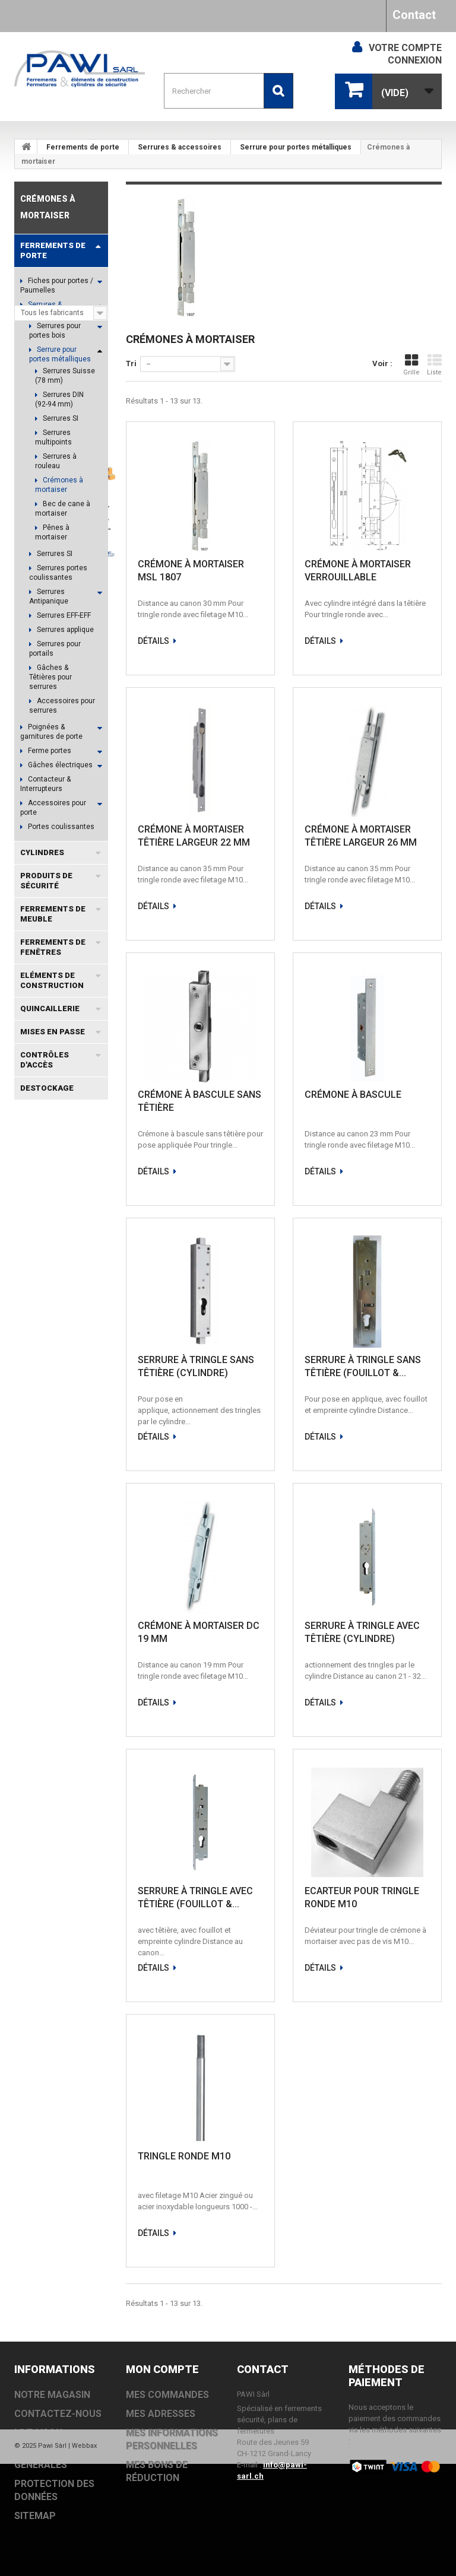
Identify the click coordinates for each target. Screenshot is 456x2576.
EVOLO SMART (46, 1542)
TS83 (66, 1506)
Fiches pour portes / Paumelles (56, 285)
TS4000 (33, 1613)
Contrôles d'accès (44, 1059)
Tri (131, 363)
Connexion (415, 60)
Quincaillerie (50, 1008)
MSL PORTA (41, 1399)
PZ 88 (62, 1648)
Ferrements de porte (82, 147)
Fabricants (46, 1134)
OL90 (29, 1559)
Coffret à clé (43, 1381)
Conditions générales (65, 1275)
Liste (434, 365)
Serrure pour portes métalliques (296, 147)
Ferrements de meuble (53, 913)
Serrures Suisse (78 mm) (65, 376)
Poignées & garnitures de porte (51, 732)
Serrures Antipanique (48, 596)
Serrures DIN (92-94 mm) (59, 399)
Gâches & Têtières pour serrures (50, 677)
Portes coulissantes (60, 826)
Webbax (84, 2558)
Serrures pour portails (55, 649)
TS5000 (33, 1435)
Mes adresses (160, 2413)
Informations (52, 1217)
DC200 (63, 1524)
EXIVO (69, 1470)
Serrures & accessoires (179, 147)
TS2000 (33, 1595)
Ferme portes (48, 751)
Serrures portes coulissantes (58, 573)
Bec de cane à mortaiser (62, 508)
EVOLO (32, 1470)
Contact (414, 15)
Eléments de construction (52, 980)
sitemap (35, 2515)
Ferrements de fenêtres (53, 947)
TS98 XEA (77, 1595)
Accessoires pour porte (53, 808)
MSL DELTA (40, 1417)
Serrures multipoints (53, 437)
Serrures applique (64, 629)
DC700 (63, 1488)
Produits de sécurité (46, 880)
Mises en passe (52, 1031)
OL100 (67, 1631)
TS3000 (70, 1453)
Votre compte (405, 47)
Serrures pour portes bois (55, 330)
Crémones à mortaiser (59, 485)
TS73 (29, 1524)
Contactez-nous (58, 2413)
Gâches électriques (59, 765)
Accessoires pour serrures (62, 705)
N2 (91, 1648)
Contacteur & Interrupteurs (45, 784)
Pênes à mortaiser (52, 532)
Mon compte (162, 2369)
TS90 (29, 1666)
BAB (68, 1613)
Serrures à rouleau (56, 461)
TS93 (29, 1488)
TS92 (29, 1648)
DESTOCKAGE (47, 1088)
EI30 (27, 1577)
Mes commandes (167, 2394)
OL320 (31, 1631)
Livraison (44, 1257)
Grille (411, 365)
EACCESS (77, 1435)
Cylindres (42, 852)
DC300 (31, 1506)
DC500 (31, 1453)
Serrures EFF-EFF (63, 615)
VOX (56, 1577)
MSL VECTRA (75, 1559)
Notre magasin (54, 1293)
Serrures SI (59, 418)
